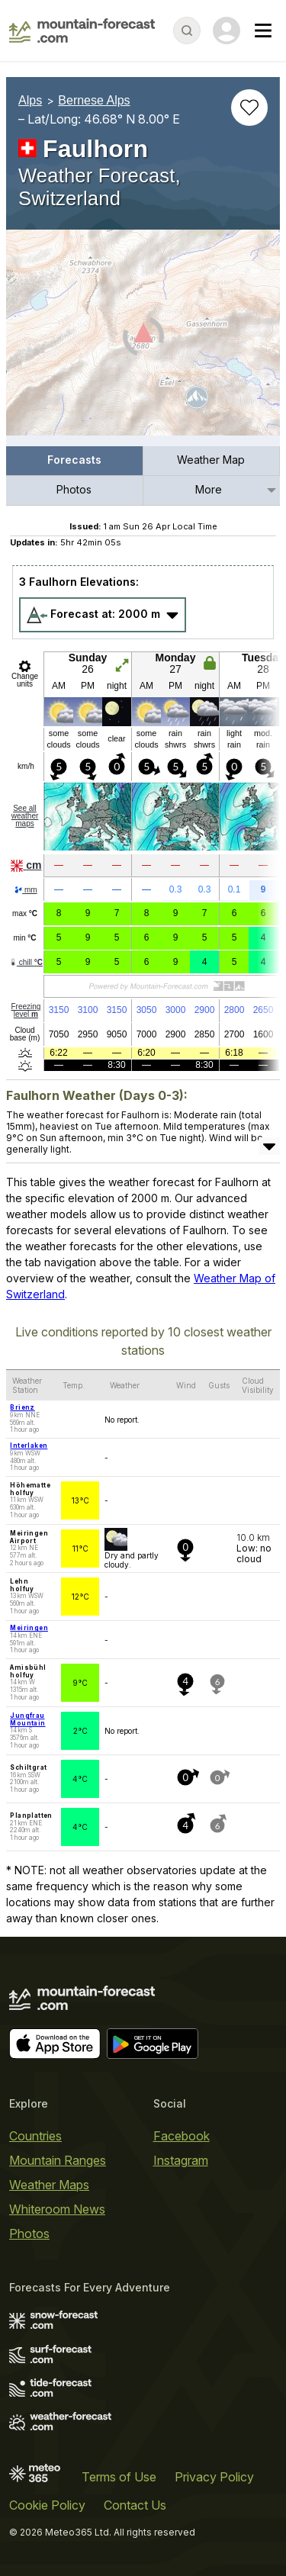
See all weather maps (25, 816)
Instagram (180, 2160)
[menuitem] (74, 461)
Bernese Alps (94, 100)
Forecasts (74, 459)
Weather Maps (49, 2184)
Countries (35, 2135)
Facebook (181, 2135)
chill (26, 962)
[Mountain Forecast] (82, 30)
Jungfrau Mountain (27, 1719)
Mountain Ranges (57, 2160)
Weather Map (211, 459)
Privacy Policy (214, 2476)
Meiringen (29, 1628)
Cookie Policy (47, 2505)
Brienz (22, 1407)
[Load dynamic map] (143, 339)
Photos (74, 489)
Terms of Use (119, 2476)
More (208, 489)
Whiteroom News (57, 2209)
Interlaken (28, 1445)
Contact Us (135, 2505)
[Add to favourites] (249, 107)
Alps (30, 100)
